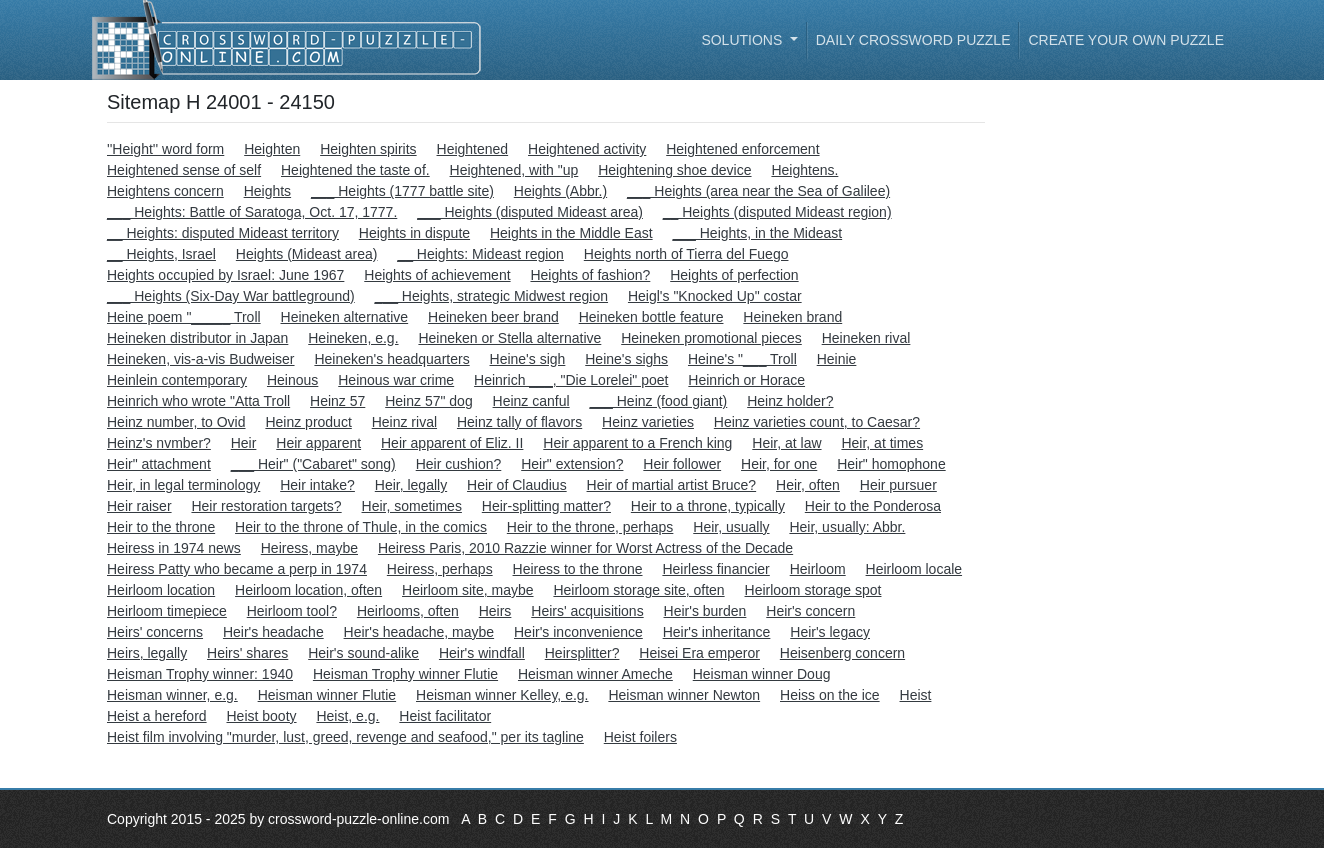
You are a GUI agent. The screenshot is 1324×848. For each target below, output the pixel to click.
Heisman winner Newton (684, 695)
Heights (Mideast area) (307, 254)
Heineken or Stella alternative (509, 338)
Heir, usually (731, 527)
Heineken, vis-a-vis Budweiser (201, 359)
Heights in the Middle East (571, 233)
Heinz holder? (790, 401)
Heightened (473, 149)
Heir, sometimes (412, 506)
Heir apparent (318, 443)
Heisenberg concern (842, 653)
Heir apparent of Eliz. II (452, 443)
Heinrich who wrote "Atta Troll (198, 401)
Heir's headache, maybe (419, 632)
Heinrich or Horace (746, 380)
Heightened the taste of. (355, 170)
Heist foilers (640, 737)
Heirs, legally (147, 653)
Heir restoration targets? (266, 506)
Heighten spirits (368, 149)
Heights (267, 191)
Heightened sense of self (184, 170)
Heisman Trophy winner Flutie (405, 674)
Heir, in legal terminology (183, 485)
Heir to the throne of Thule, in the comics (361, 527)
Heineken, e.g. (353, 338)
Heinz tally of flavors (519, 422)
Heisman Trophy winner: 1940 (200, 674)
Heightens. (804, 170)
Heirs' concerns (155, 632)
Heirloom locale (914, 569)
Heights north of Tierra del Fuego (686, 254)
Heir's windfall (482, 653)
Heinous (292, 380)
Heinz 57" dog (428, 401)
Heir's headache (273, 632)
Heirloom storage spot (813, 590)
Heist (916, 695)
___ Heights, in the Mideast (758, 233)
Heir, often (808, 485)
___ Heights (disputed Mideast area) (530, 212)
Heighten (272, 149)
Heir (244, 443)
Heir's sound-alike (363, 653)
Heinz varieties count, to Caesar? (817, 422)
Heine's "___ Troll (742, 359)
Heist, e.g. (347, 716)
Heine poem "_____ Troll (184, 317)
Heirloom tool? (292, 611)
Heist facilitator (445, 716)
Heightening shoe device (674, 170)
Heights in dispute (414, 233)
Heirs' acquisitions (587, 611)
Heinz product (308, 422)
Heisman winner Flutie (327, 695)
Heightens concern (165, 191)
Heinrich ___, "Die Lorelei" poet (571, 380)
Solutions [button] (743, 40)
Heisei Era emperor (699, 653)
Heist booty (262, 716)
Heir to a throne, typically (708, 506)
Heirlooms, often (408, 611)
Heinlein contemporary (177, 380)
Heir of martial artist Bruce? (672, 485)
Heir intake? (317, 485)
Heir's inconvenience (578, 632)
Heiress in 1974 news (174, 548)
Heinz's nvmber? (159, 443)
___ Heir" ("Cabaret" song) (313, 464)
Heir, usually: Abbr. (847, 527)
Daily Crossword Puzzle (913, 40)
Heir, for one (779, 464)
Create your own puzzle (1126, 40)
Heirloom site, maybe (468, 590)
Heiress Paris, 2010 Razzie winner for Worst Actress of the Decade (585, 548)
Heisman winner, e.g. (172, 695)
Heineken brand (792, 317)
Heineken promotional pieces (711, 338)
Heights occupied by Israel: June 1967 (225, 275)
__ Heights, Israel (161, 254)
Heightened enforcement (742, 149)
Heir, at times (882, 443)
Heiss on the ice (830, 695)
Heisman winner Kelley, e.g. (502, 695)
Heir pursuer (898, 485)
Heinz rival (404, 422)
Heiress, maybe (309, 548)
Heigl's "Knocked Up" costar (715, 296)
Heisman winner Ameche (595, 674)
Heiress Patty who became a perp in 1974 (237, 569)
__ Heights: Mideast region (480, 254)
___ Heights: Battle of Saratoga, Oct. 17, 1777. (252, 212)
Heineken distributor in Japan (197, 338)
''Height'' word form (165, 149)
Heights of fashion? (590, 275)
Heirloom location (161, 590)
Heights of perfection (734, 275)
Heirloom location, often (308, 590)
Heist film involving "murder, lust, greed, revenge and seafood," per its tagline (345, 737)
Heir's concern (810, 611)
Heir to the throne (161, 527)
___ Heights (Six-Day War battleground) (231, 296)
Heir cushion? (459, 464)
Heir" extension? (572, 464)
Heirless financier (715, 569)
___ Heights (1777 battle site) (402, 191)
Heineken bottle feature (651, 317)
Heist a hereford (157, 716)
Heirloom (818, 569)
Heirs (495, 611)
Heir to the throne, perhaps (590, 527)
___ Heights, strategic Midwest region (491, 296)
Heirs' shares (247, 653)
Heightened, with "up (514, 170)
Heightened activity (587, 149)
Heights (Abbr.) (560, 191)
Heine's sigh (528, 359)
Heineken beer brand (493, 317)
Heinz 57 (337, 401)
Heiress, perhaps (440, 569)
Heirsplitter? (582, 653)
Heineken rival (866, 338)
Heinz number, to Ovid (176, 422)
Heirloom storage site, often (638, 590)
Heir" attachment (159, 464)
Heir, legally (411, 485)
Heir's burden (705, 611)
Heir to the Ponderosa (873, 506)
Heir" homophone (891, 464)
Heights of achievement (437, 275)
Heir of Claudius (517, 485)
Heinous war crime (396, 380)
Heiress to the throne (578, 569)
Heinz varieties (648, 422)
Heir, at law (786, 443)
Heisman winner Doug (762, 674)
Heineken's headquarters (391, 359)
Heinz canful (531, 401)
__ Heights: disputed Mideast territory (223, 233)
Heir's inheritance (717, 632)
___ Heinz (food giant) (659, 401)
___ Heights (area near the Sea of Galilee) (758, 191)
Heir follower (682, 464)
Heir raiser (139, 506)
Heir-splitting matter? (546, 506)
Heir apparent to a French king (637, 443)
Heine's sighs (626, 359)
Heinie (837, 359)
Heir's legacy (830, 632)
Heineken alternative (345, 317)
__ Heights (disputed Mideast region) (777, 212)
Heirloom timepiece (167, 611)
